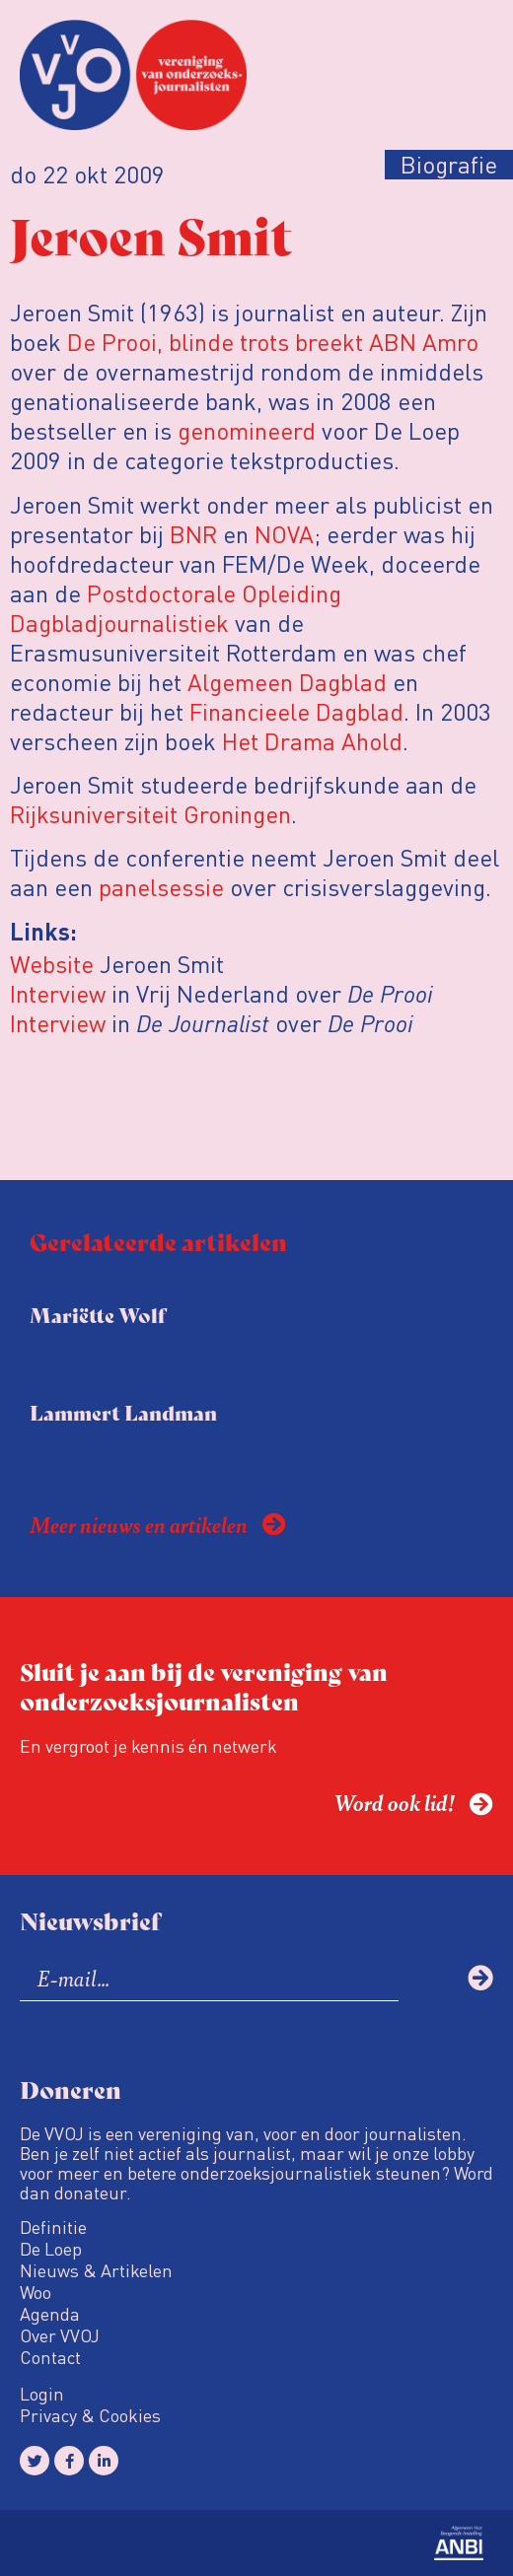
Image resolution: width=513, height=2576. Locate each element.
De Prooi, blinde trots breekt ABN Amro (272, 341)
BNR (193, 534)
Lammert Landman (123, 1412)
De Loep (51, 2249)
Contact (50, 2357)
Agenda (50, 2314)
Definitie (53, 2227)
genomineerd (247, 430)
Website (52, 963)
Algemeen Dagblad (287, 681)
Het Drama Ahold (312, 741)
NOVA (284, 534)
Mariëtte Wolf (98, 1314)
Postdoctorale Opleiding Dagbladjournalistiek (175, 608)
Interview (60, 993)
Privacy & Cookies (90, 2415)
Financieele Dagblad (296, 711)
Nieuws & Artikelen (96, 2270)
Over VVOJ (60, 2335)
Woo (35, 2292)
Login (42, 2393)
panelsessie (161, 886)
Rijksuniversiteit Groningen (150, 814)
